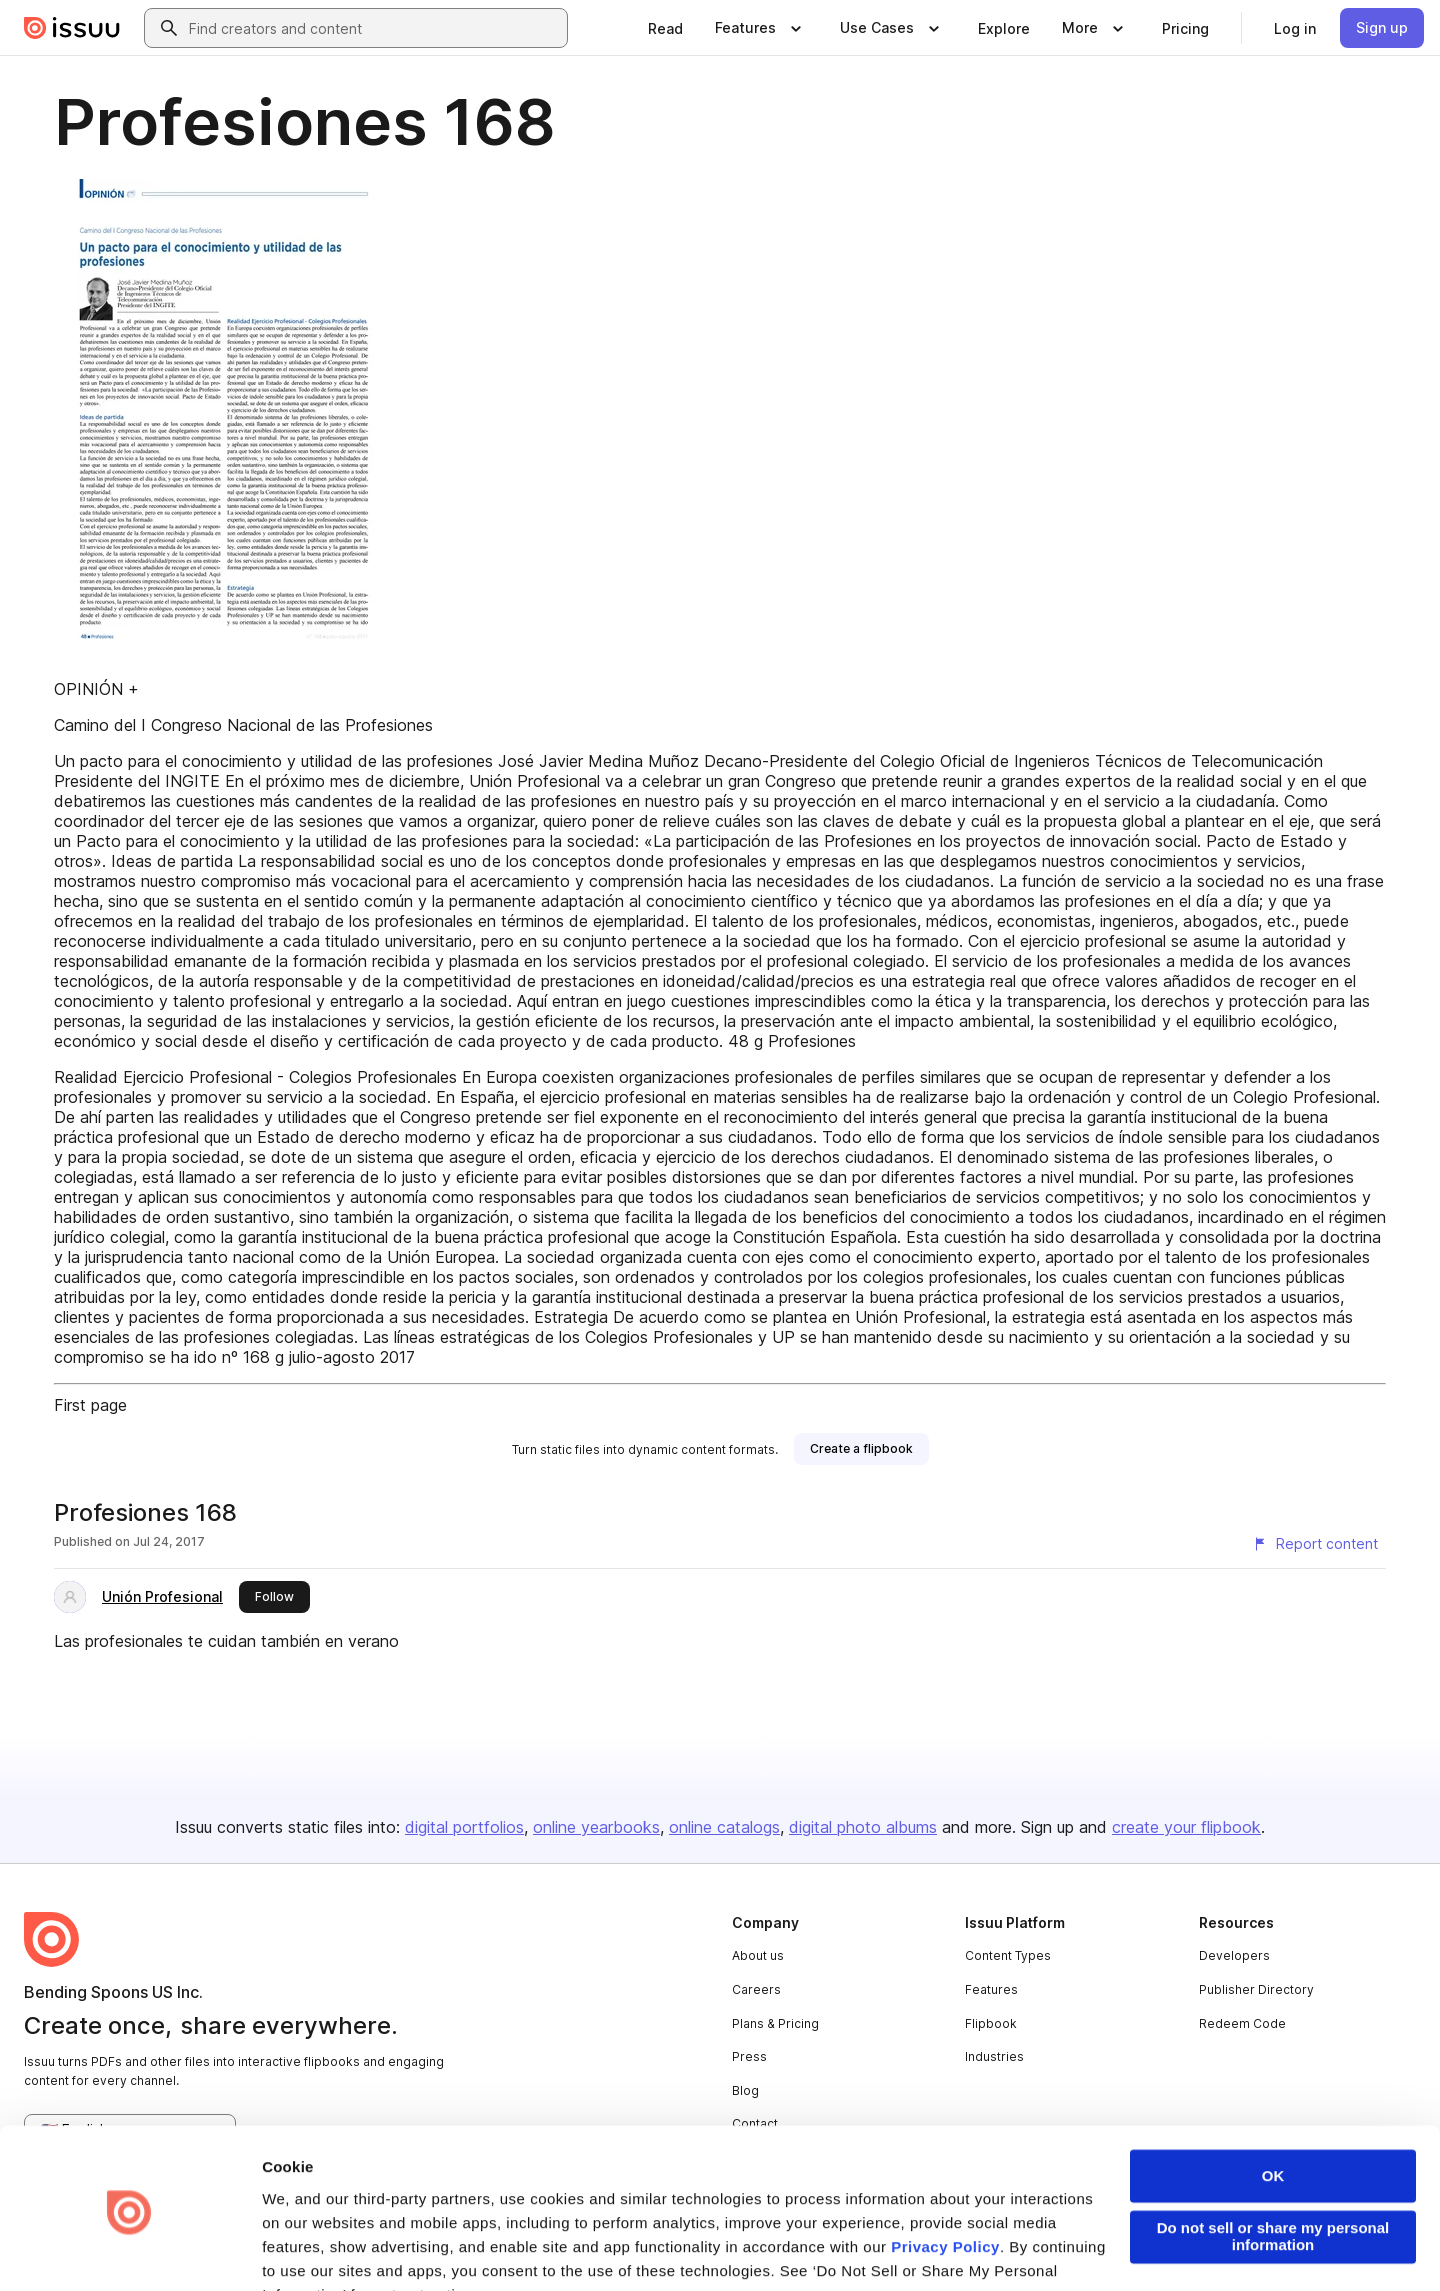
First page (90, 1405)
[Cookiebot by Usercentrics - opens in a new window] (129, 2252)
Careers (756, 1989)
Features (991, 1989)
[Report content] (1315, 1544)
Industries (994, 2056)
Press (749, 2056)
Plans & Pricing (775, 2023)
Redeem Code (1242, 2023)
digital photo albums (863, 1827)
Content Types (1008, 1955)
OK (1273, 2108)
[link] (665, 28)
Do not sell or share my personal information (1273, 2169)
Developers (1234, 1955)
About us (758, 1955)
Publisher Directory (1256, 1989)
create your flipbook (1186, 1827)
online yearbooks (596, 1827)
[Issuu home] (72, 28)
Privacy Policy (945, 2178)
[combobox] (374, 28)
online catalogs (724, 1827)
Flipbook (991, 2023)
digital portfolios (464, 1827)
